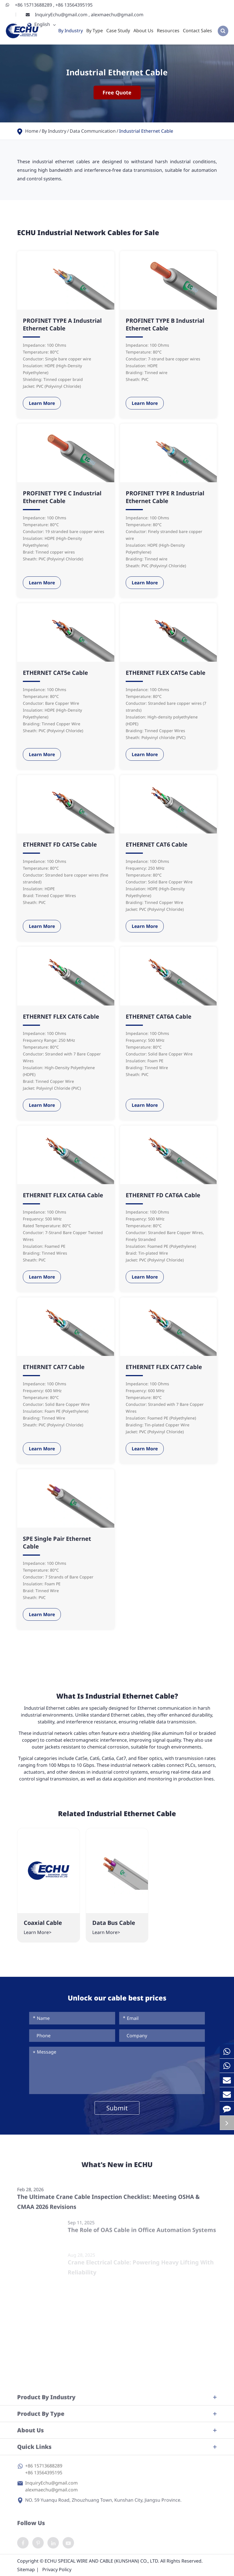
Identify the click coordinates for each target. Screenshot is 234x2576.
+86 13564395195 (74, 5)
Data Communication (93, 131)
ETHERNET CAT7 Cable (54, 1367)
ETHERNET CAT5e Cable (55, 673)
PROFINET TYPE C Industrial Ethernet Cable (62, 497)
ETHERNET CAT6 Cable (156, 844)
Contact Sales (197, 30)
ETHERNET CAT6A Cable (158, 1016)
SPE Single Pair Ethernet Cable (57, 1542)
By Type (94, 30)
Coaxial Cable (43, 1923)
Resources (168, 30)
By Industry (70, 30)
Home (31, 131)
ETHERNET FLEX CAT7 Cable (164, 1367)
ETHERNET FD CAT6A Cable (163, 1195)
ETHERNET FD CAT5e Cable (60, 844)
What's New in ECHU (117, 2170)
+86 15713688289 (34, 5)
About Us (143, 30)
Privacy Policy (56, 2569)
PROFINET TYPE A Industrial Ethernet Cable (62, 324)
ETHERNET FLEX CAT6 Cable (61, 1016)
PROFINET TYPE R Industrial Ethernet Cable (165, 497)
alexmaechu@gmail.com (117, 14)
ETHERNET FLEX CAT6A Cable (63, 1195)
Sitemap (26, 2569)
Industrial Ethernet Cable (146, 131)
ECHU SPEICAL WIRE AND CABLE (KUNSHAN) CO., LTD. (102, 2561)
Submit (117, 2107)
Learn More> (37, 1932)
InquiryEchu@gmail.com (62, 14)
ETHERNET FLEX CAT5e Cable (165, 673)
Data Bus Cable (113, 1923)
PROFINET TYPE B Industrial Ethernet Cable (165, 324)
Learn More (42, 403)
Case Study (118, 30)
